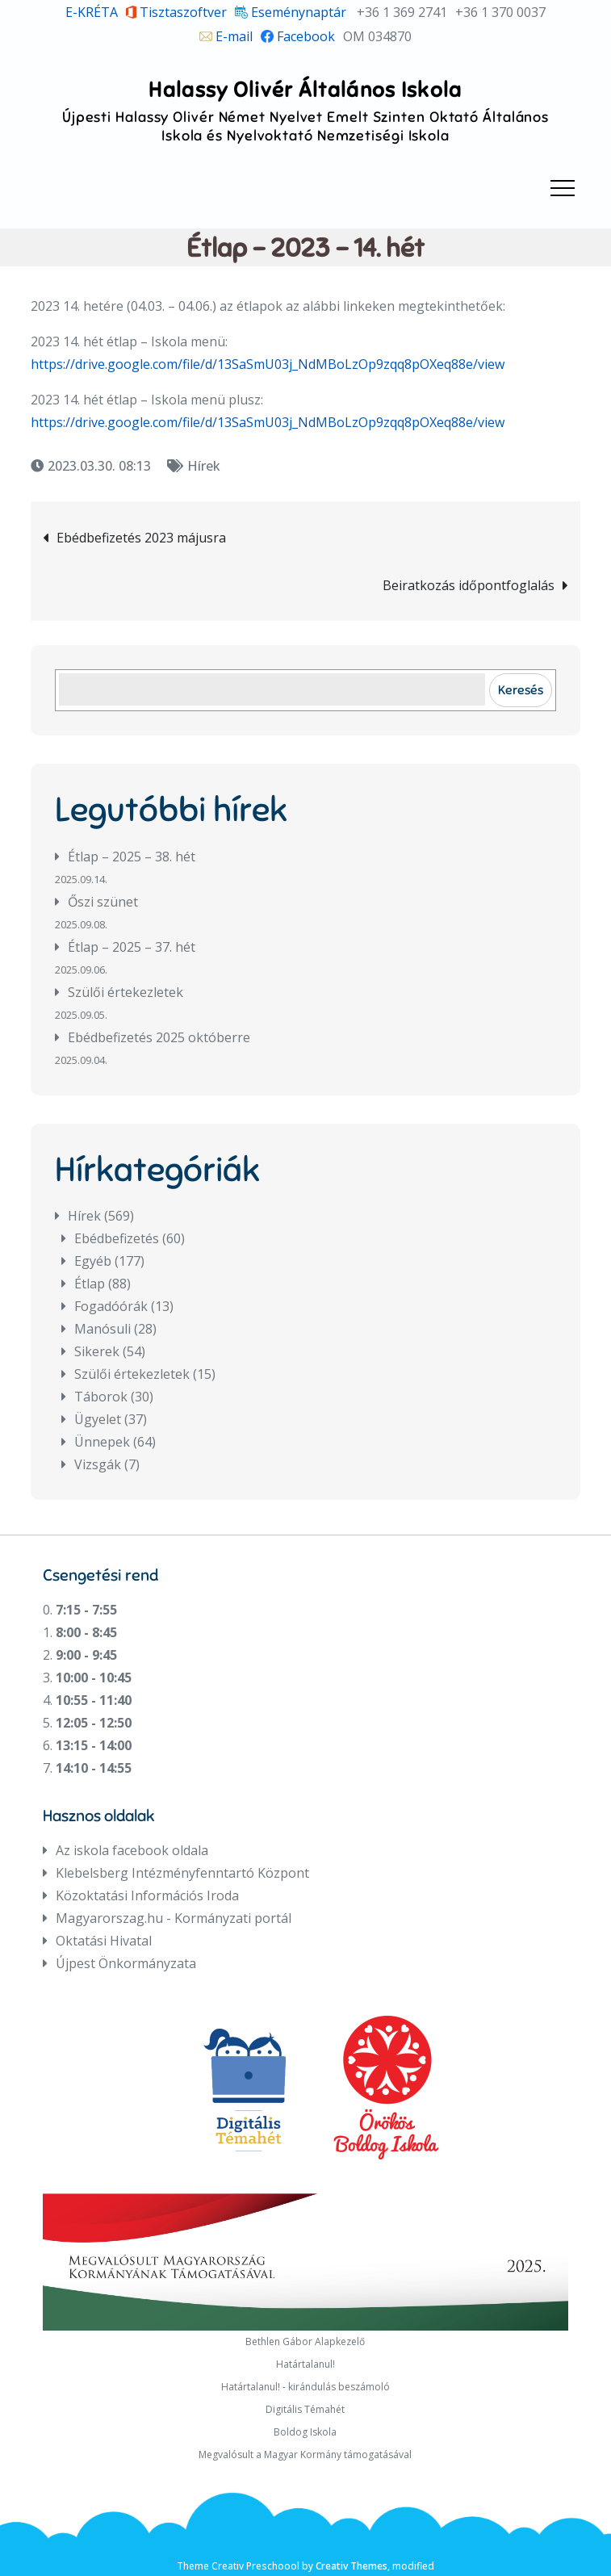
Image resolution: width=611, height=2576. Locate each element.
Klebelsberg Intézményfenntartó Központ (182, 1873)
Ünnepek (102, 1442)
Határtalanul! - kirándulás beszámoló (305, 2387)
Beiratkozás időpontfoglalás (469, 585)
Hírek (203, 466)
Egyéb (92, 1261)
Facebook (298, 36)
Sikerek (96, 1351)
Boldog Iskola (305, 2432)
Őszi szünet (103, 902)
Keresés (520, 689)
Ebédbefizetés (116, 1238)
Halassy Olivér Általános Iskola (305, 90)
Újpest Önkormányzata (126, 1963)
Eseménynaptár (290, 12)
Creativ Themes (351, 2566)
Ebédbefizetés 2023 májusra (141, 538)
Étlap (89, 1283)
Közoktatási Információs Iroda (147, 1895)
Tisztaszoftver (177, 12)
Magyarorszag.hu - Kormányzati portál (173, 1918)
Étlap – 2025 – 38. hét (131, 856)
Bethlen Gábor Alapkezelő (305, 2341)
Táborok (101, 1396)
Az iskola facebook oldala (132, 1850)
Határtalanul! (305, 2364)
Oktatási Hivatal (104, 1941)
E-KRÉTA (91, 12)
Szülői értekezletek (125, 992)
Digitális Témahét (305, 2409)
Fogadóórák (111, 1306)
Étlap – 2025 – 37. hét (131, 947)
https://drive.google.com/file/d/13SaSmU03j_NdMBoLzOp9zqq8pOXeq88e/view (267, 364)
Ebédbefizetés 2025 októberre (159, 1037)
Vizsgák (97, 1464)
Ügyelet (97, 1419)
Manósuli (102, 1329)
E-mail (226, 36)
